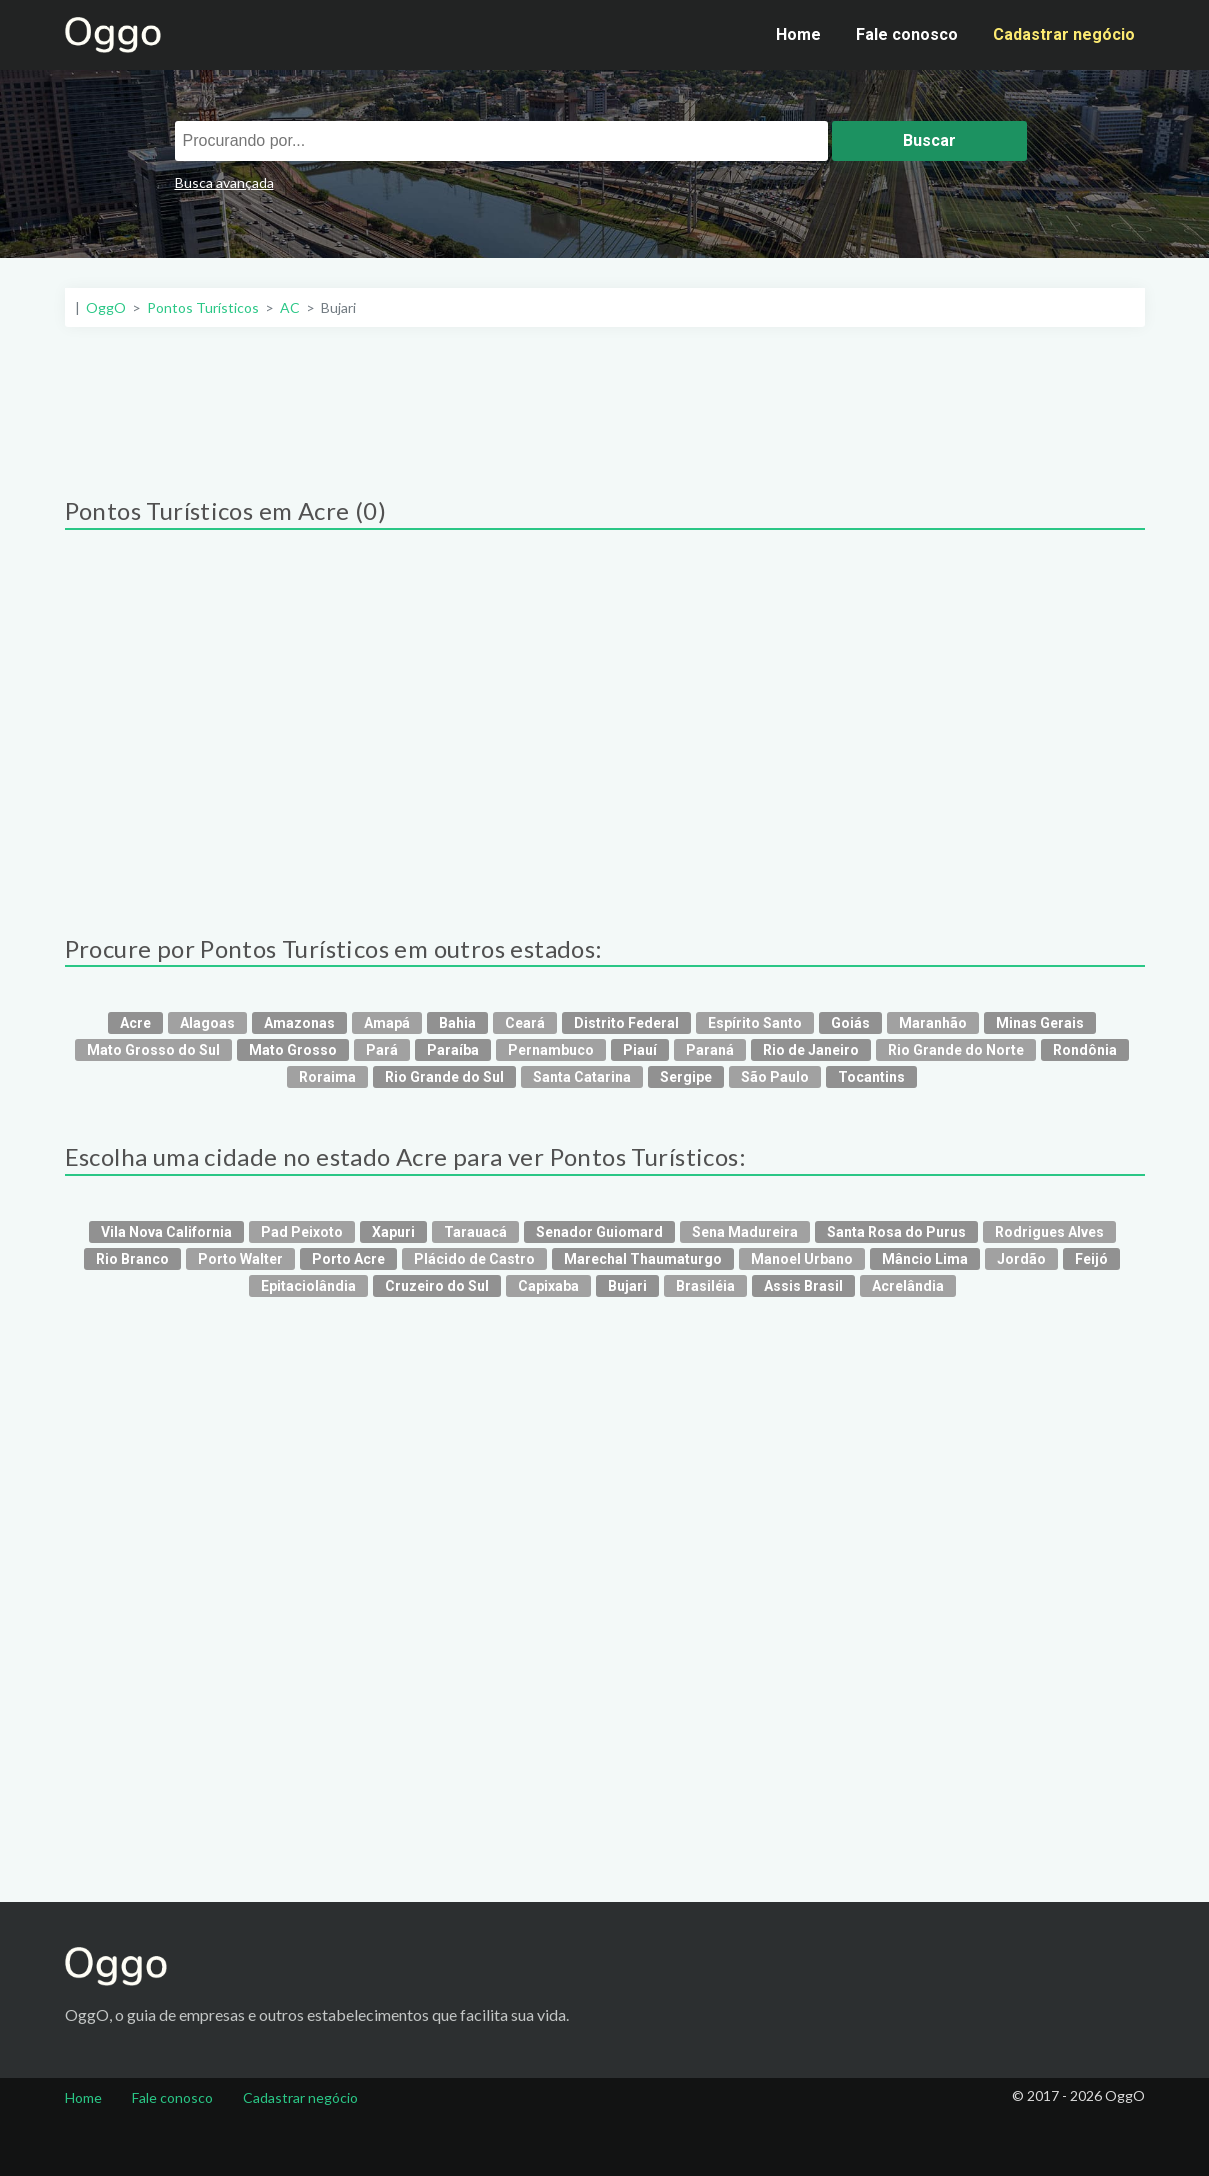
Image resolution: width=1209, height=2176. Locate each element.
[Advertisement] (605, 402)
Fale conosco (907, 34)
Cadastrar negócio (1064, 34)
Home (798, 34)
